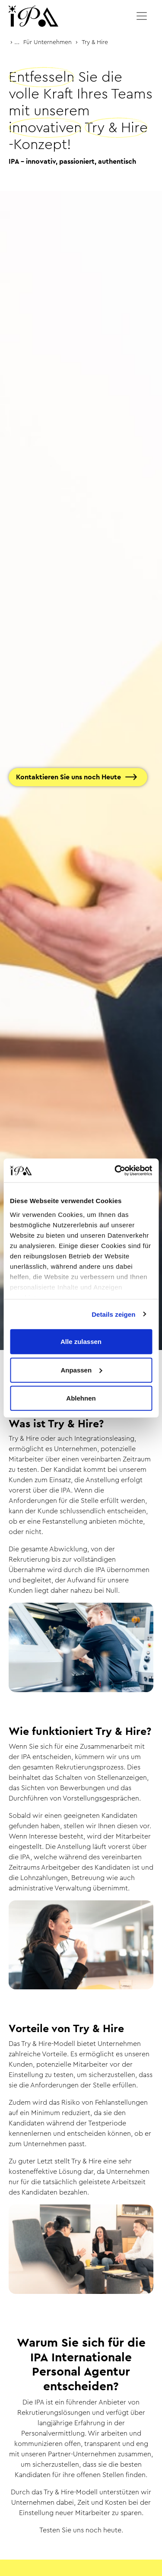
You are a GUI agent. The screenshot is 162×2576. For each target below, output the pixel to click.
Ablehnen (80, 1398)
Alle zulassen (81, 1341)
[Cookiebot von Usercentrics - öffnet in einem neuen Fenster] (115, 1170)
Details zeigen (113, 1314)
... (16, 42)
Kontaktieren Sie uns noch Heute (68, 777)
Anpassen (81, 1369)
